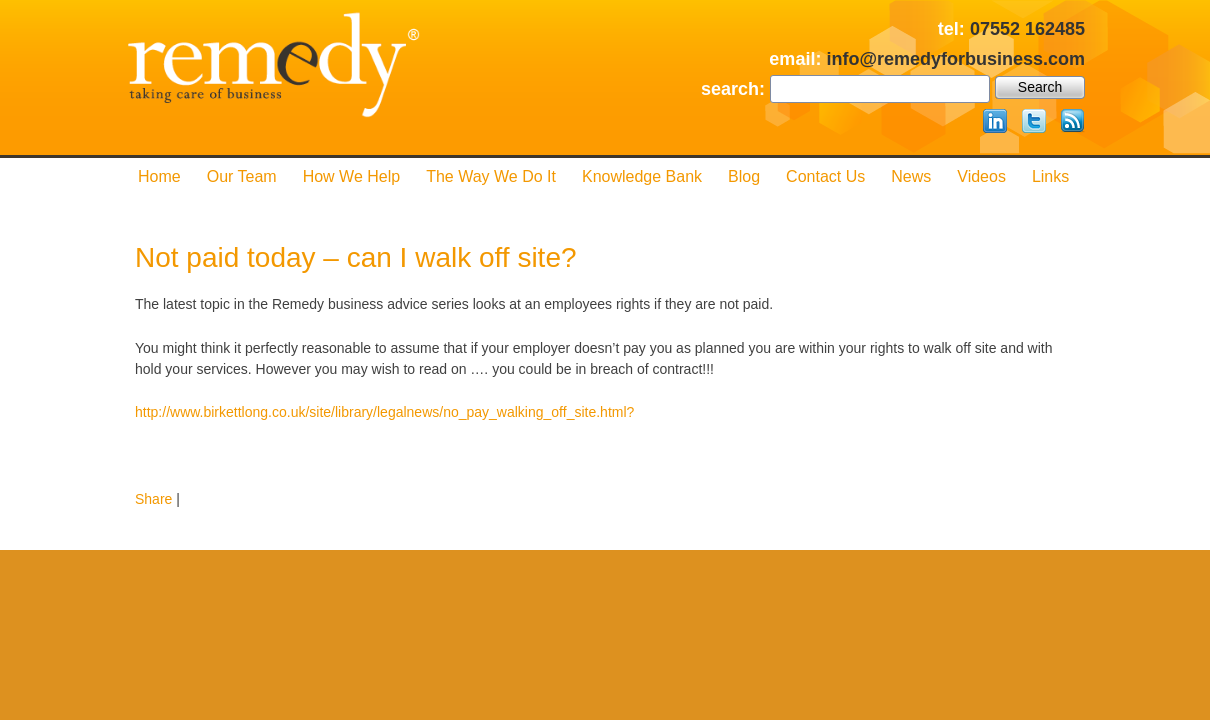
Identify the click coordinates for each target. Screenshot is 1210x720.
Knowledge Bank (642, 176)
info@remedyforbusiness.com (955, 59)
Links (1050, 176)
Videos (981, 176)
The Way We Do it (491, 176)
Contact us (825, 176)
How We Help (352, 176)
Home (159, 176)
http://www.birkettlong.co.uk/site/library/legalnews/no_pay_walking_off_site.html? (384, 412)
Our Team (242, 176)
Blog (744, 176)
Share (153, 499)
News (911, 176)
